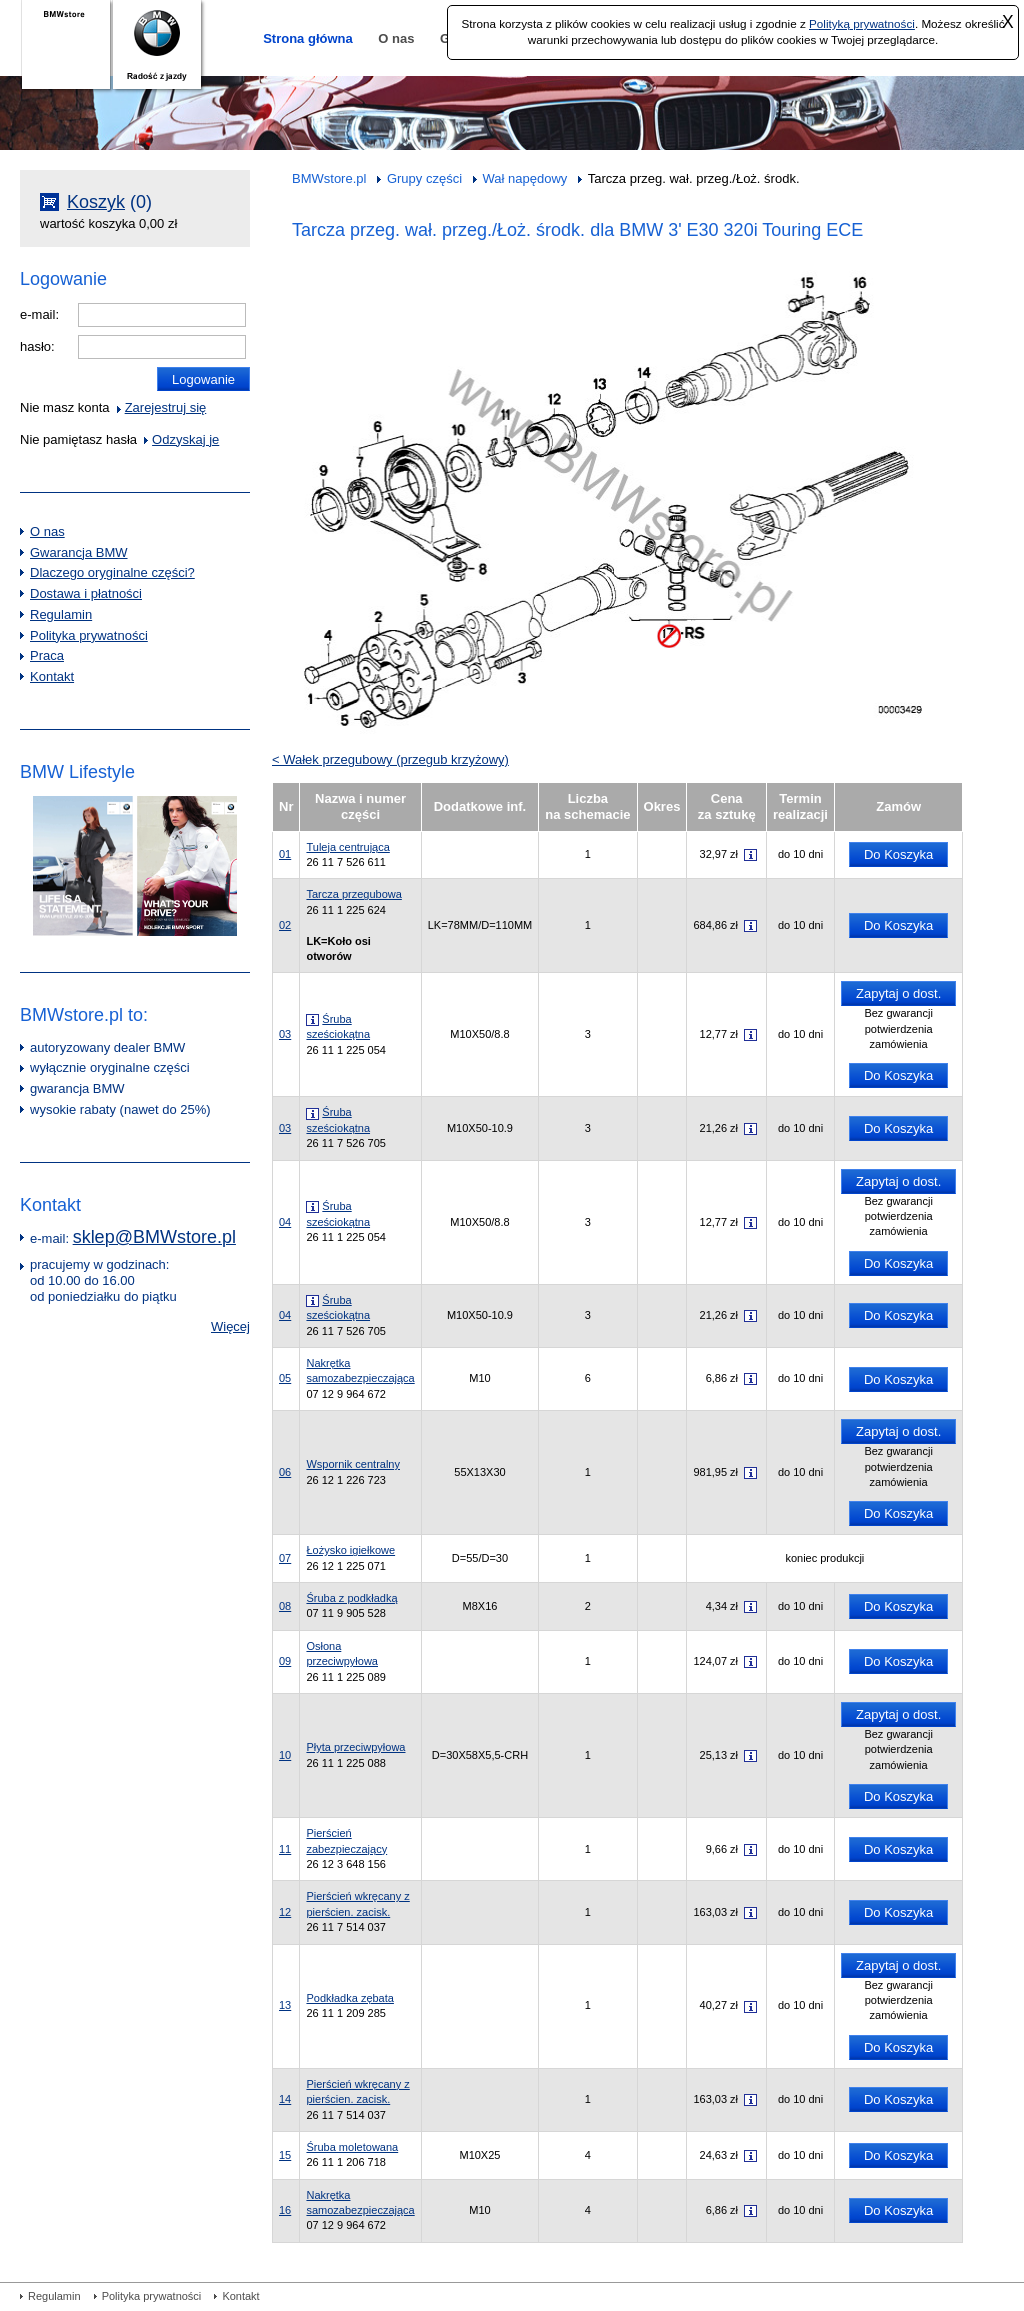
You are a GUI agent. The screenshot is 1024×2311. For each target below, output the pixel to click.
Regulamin (61, 614)
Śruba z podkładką (351, 1598)
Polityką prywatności (862, 23)
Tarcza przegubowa (353, 894)
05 (348, 722)
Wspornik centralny (353, 1464)
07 (364, 463)
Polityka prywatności (89, 635)
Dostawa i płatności (86, 593)
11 (508, 415)
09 (327, 471)
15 (809, 283)
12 (557, 400)
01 (314, 700)
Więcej (230, 1326)
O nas (396, 38)
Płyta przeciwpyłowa (355, 1747)
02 (381, 618)
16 (862, 283)
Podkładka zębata (349, 1998)
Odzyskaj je (185, 439)
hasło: (37, 346)
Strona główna (308, 38)
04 (332, 637)
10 (461, 430)
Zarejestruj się (166, 407)
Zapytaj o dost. (898, 993)
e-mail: (39, 314)
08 (486, 570)
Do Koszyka (898, 854)
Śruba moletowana (352, 2147)
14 (646, 373)
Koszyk (96, 202)
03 (525, 679)
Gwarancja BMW (79, 552)
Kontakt (52, 676)
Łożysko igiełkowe (350, 1550)
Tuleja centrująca (347, 847)
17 (669, 636)
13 (602, 385)
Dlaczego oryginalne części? (112, 572)
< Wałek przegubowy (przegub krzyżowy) (390, 759)
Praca (47, 655)
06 (381, 427)
